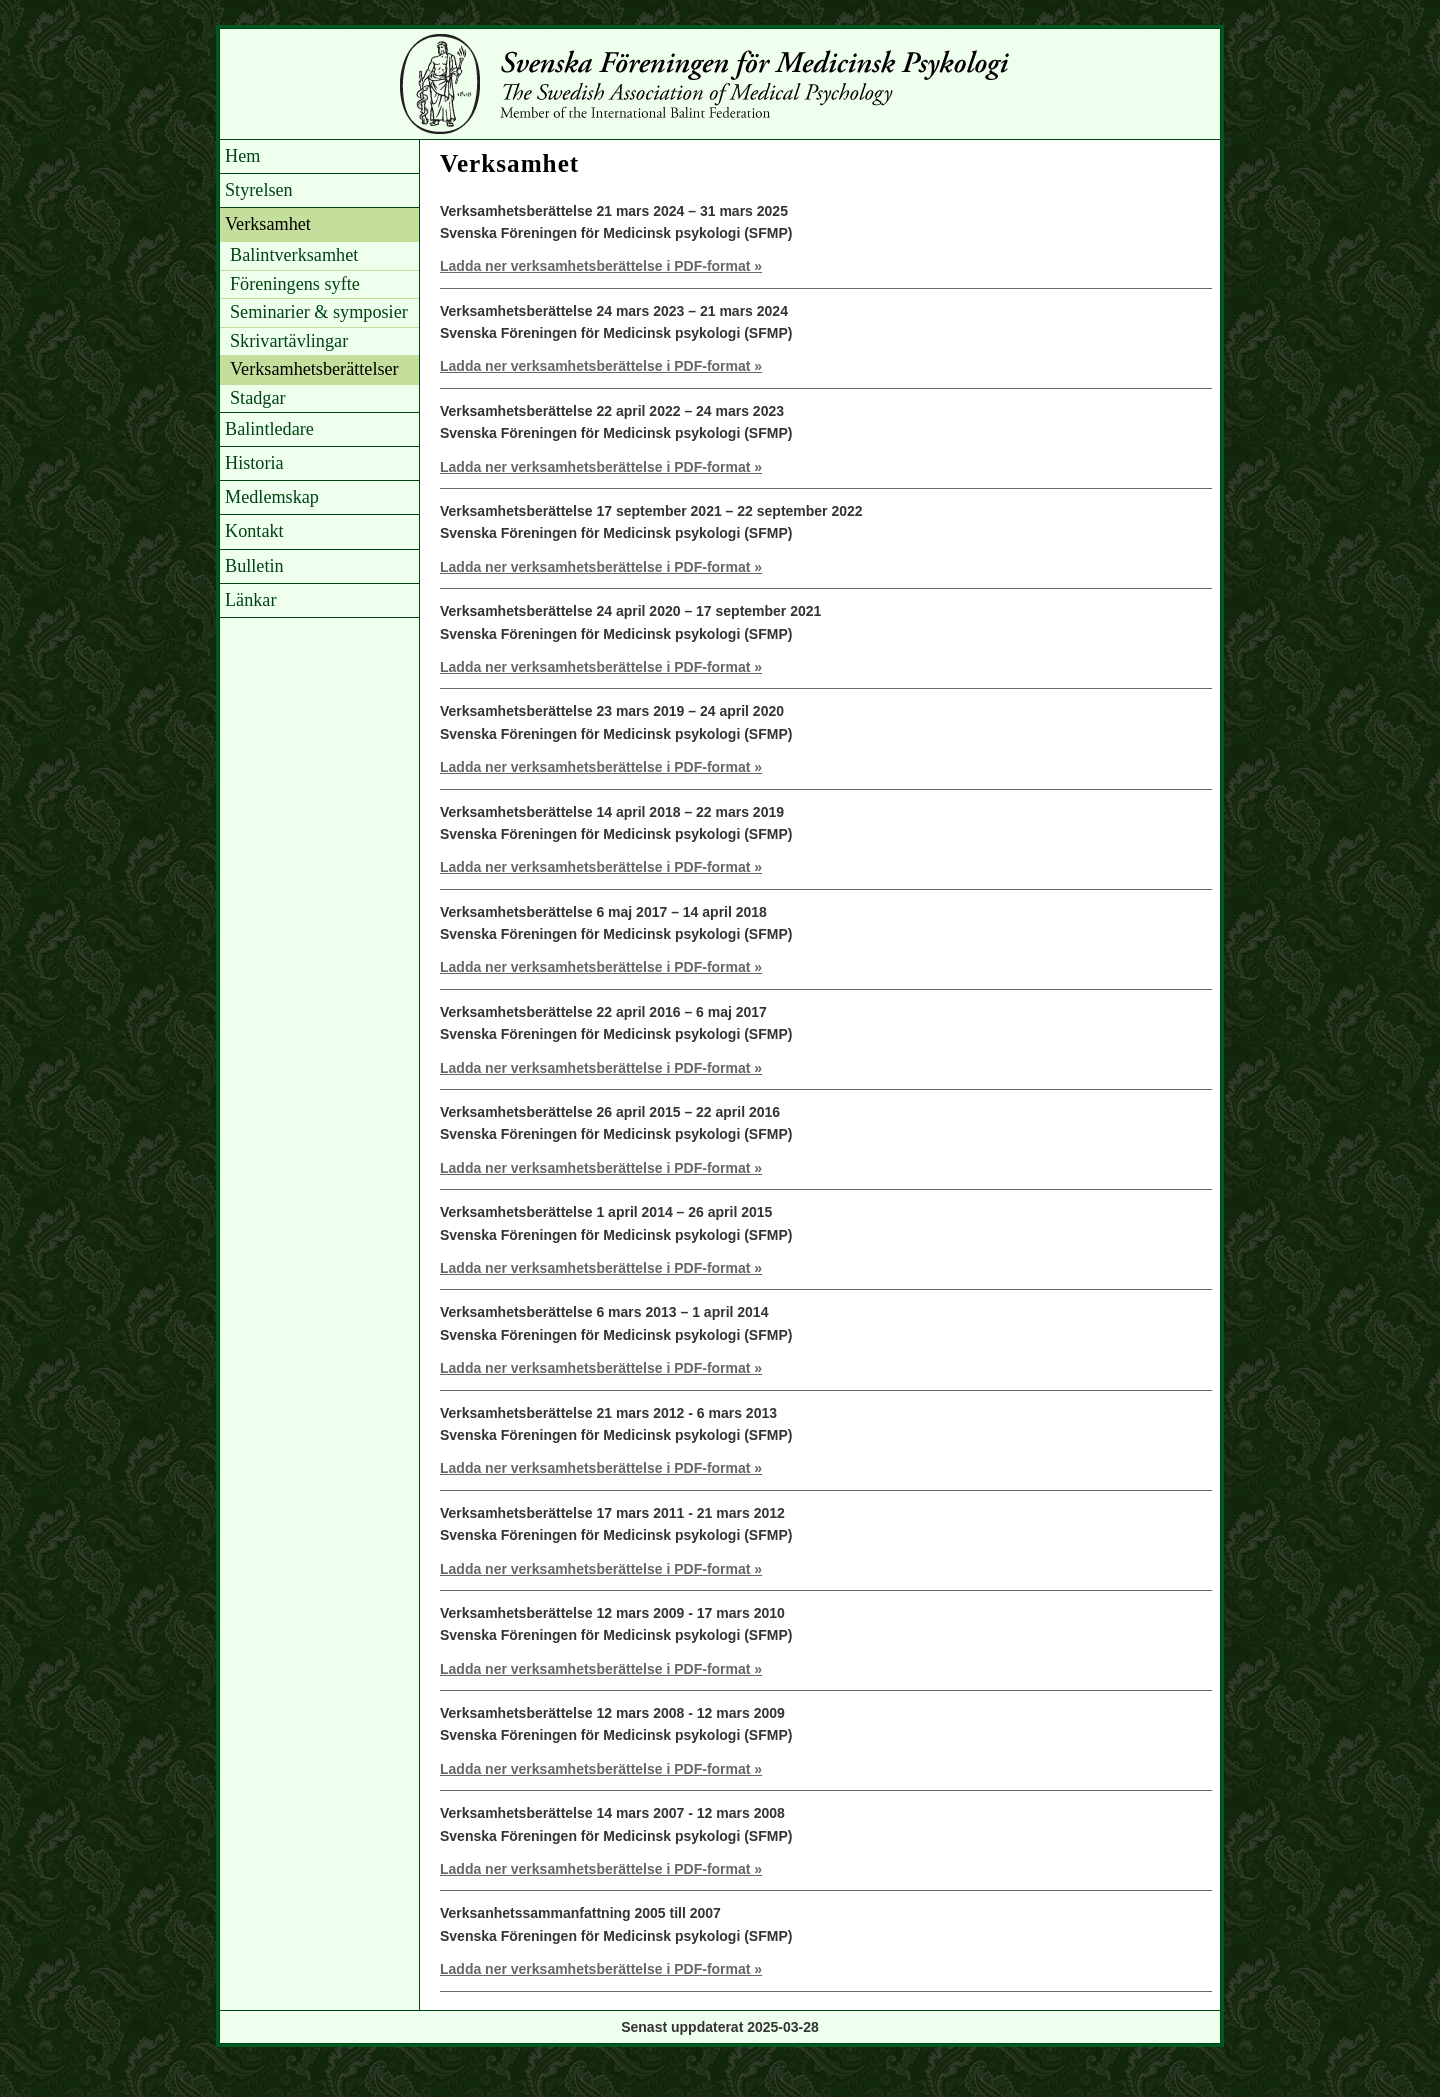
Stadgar (258, 398)
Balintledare (269, 429)
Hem (242, 156)
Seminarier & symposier (319, 312)
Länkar (251, 600)
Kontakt (254, 531)
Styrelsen (259, 190)
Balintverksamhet (294, 255)
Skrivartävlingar (289, 341)
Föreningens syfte (295, 284)
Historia (254, 463)
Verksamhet (268, 224)
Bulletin (254, 566)
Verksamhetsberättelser (314, 369)
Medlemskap (272, 497)
